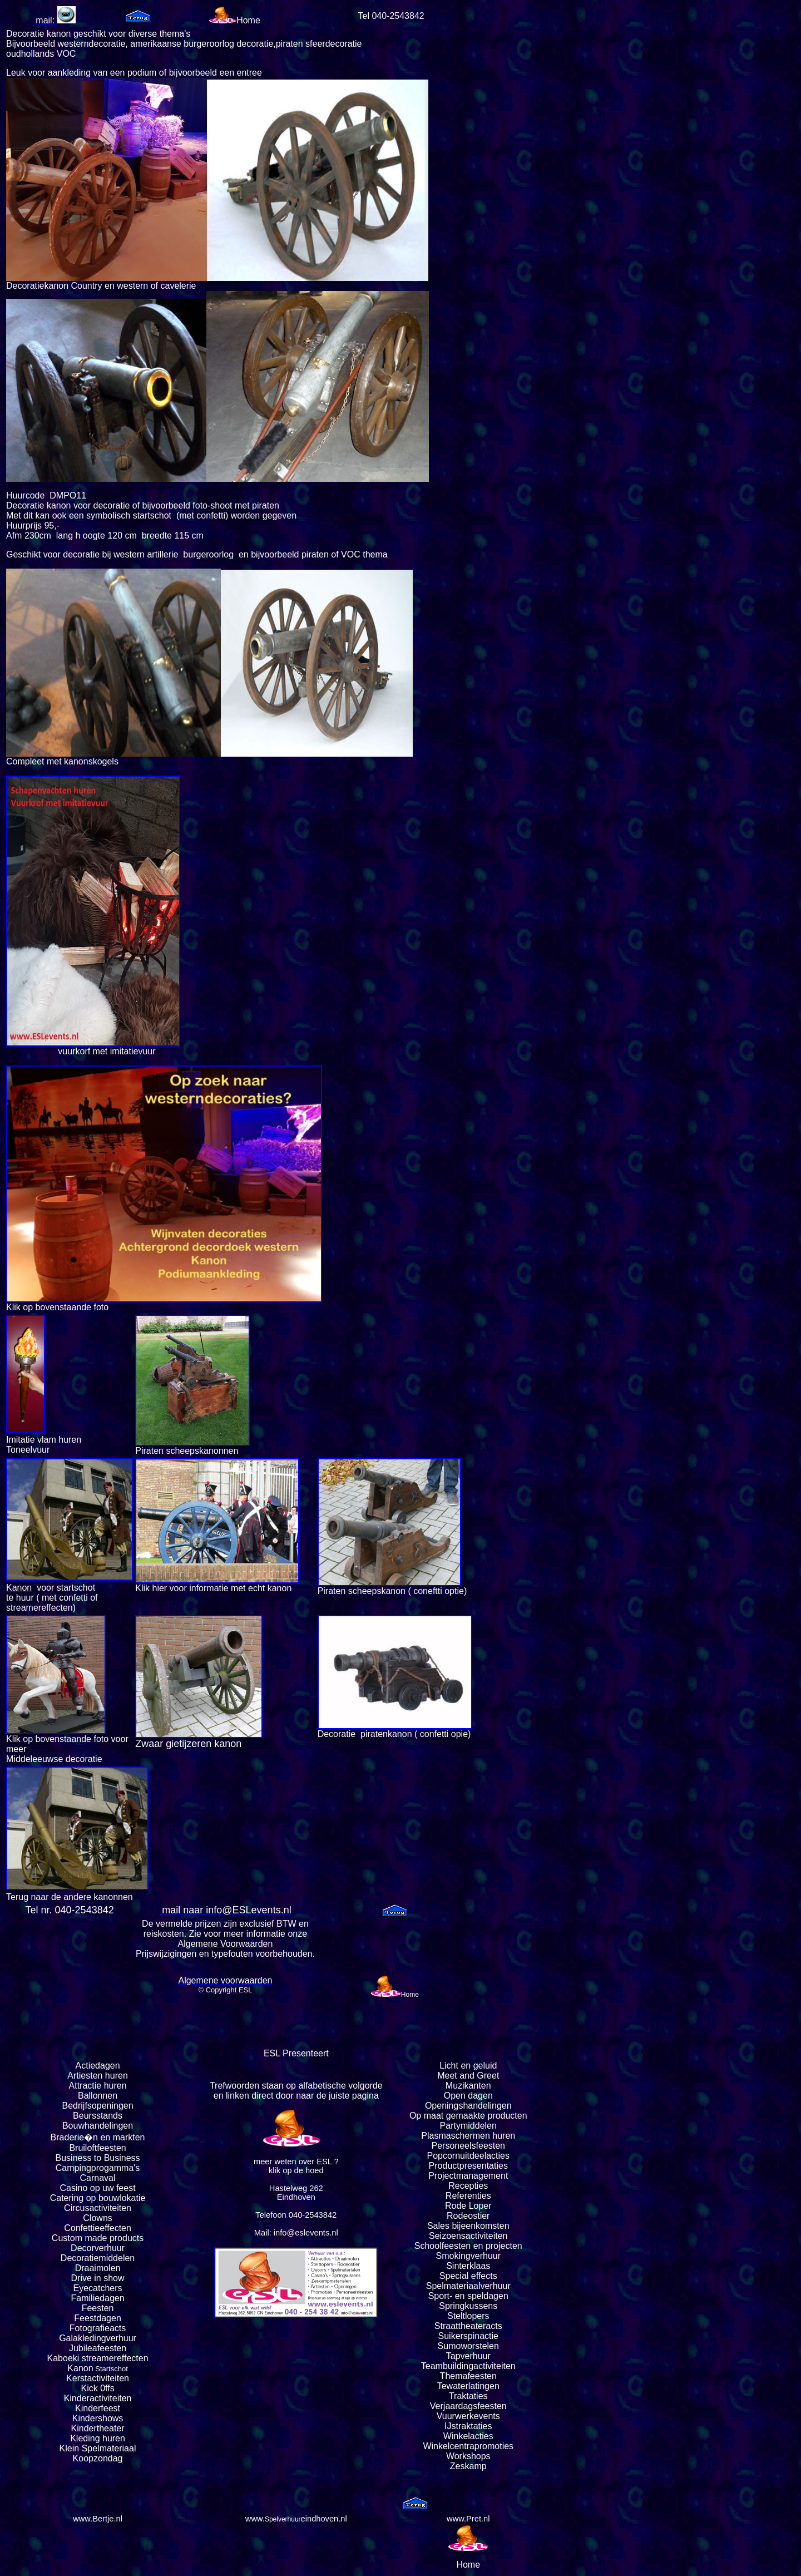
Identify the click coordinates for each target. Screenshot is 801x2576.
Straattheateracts (468, 2326)
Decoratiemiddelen (98, 2258)
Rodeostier (468, 2215)
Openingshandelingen (468, 2105)
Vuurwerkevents (468, 2416)
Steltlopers (468, 2316)
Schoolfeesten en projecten (468, 2246)
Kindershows (97, 2418)
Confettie (82, 2228)
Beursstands (97, 2115)
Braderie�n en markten (98, 2137)
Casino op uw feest (98, 2188)
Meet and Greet (468, 2075)
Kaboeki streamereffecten (98, 2358)
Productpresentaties (468, 2165)
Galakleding (82, 2338)
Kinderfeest (97, 2408)
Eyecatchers (97, 2288)
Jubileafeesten (97, 2348)
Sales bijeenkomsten (468, 2225)
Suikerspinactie (468, 2336)
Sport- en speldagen (468, 2296)
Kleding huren (97, 2438)
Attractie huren (98, 2085)
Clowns (97, 2218)
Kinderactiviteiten (98, 2398)
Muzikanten (468, 2085)
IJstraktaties (468, 2426)
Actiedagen (98, 2065)
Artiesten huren (97, 2075)
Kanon (80, 2368)
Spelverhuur (283, 2519)
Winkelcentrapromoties (468, 2446)
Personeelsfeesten (468, 2145)
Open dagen (468, 2095)
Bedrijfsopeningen (98, 2105)
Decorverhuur (98, 2248)
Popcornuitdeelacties (468, 2155)
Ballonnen (97, 2095)
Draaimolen (98, 2268)
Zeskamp (468, 2466)
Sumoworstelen (468, 2346)
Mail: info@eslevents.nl (296, 2232)
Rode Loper (468, 2205)
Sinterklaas (468, 2266)
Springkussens (468, 2306)
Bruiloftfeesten (97, 2148)
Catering (66, 2198)
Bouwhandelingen (97, 2125)
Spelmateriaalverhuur (468, 2286)
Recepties (468, 2185)
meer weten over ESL (293, 2161)
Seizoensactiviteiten (468, 2236)
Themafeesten (468, 2376)
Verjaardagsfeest (463, 2406)
